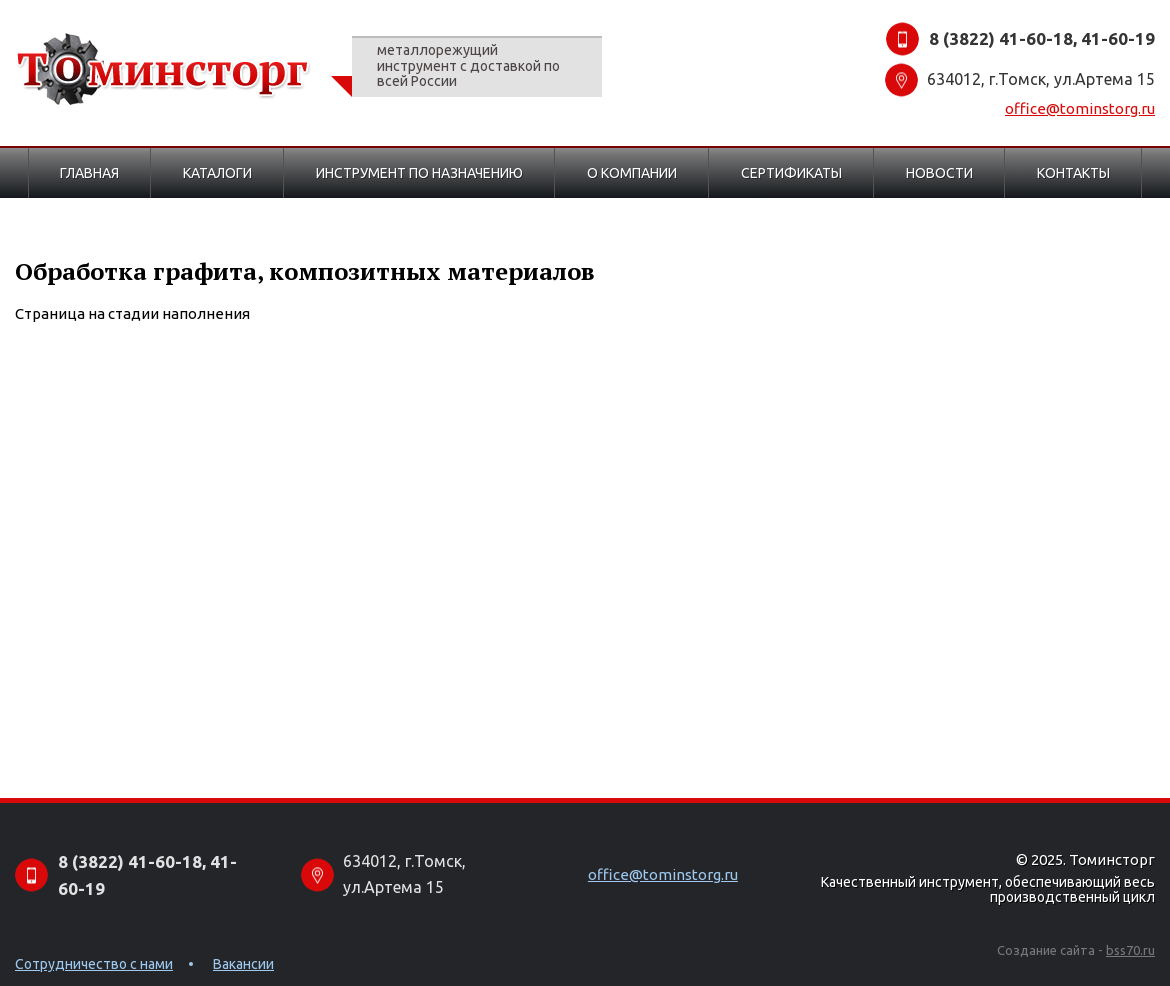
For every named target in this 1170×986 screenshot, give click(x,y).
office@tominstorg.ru (1080, 108)
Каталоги (217, 173)
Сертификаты (791, 173)
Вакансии (243, 964)
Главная (89, 173)
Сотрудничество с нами (94, 964)
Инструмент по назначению (419, 173)
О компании (632, 173)
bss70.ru (1130, 950)
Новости (939, 173)
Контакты (1073, 173)
